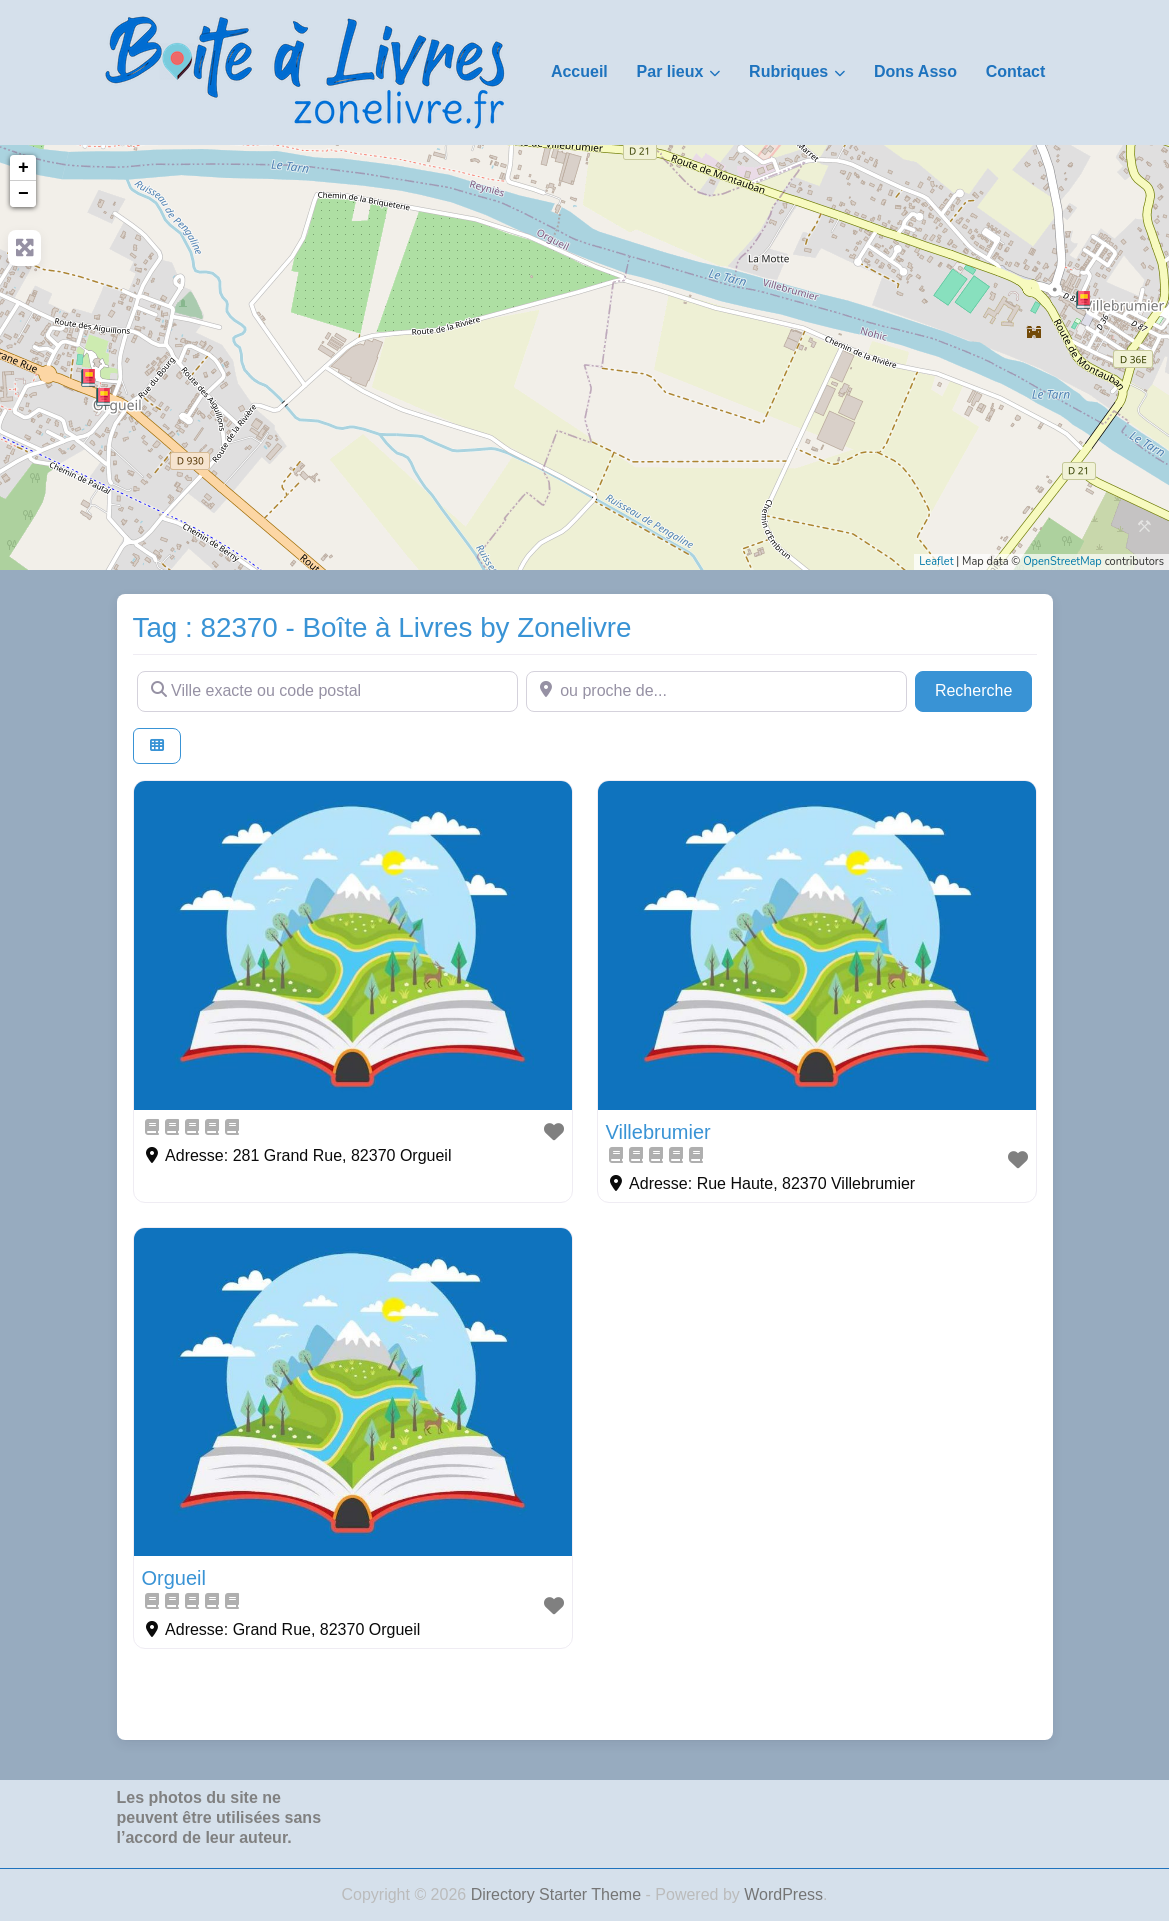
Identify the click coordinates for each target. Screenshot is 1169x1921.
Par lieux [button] (670, 71)
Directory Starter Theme (558, 1894)
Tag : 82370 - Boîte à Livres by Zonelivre (382, 627)
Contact (1016, 71)
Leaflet (936, 561)
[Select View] (157, 746)
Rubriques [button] (788, 71)
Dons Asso (915, 71)
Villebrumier (658, 1132)
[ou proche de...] (716, 691)
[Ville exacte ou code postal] (327, 691)
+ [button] (23, 168)
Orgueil (174, 1578)
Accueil (579, 71)
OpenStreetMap (1062, 561)
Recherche (984, 688)
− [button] (23, 194)
